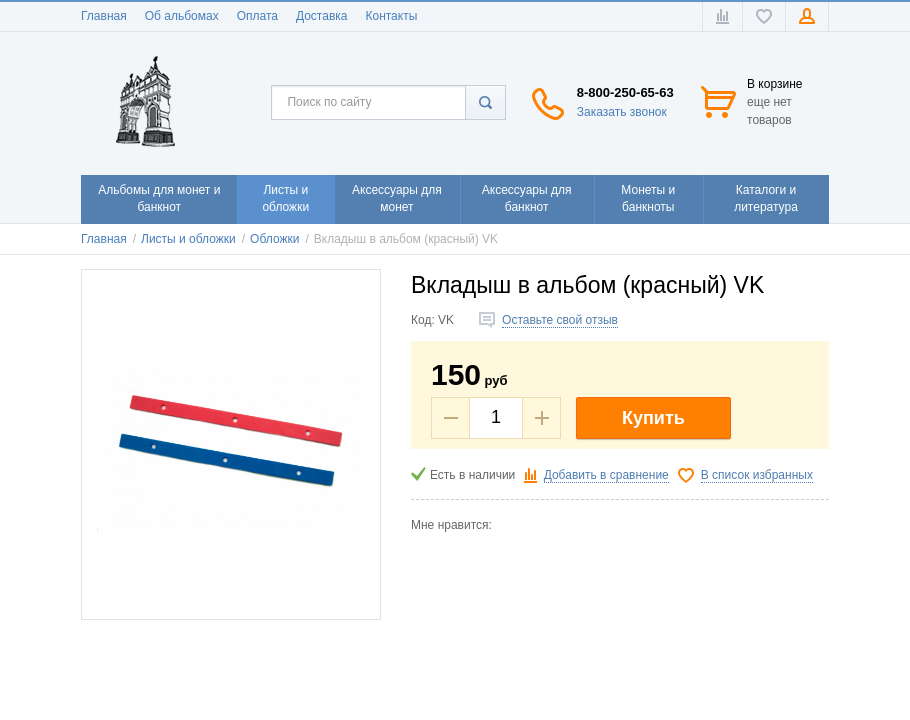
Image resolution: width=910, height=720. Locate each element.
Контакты (391, 16)
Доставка (322, 16)
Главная (104, 16)
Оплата (257, 16)
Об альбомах (182, 16)
